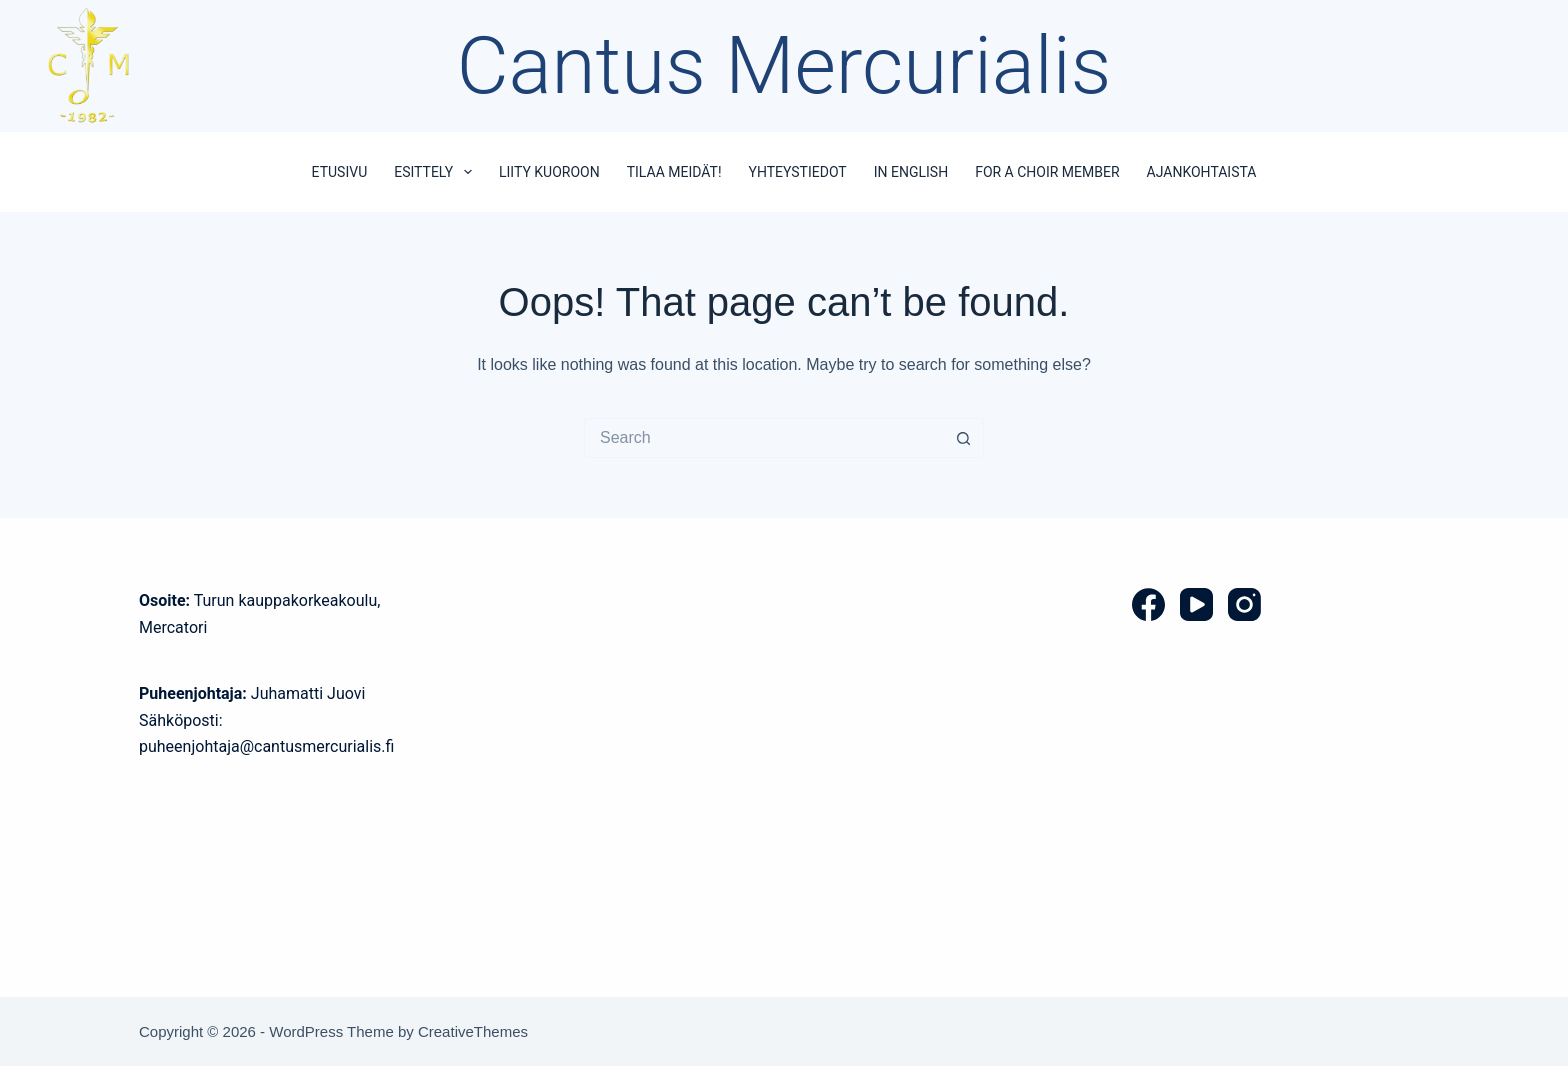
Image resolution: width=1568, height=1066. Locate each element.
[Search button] (964, 438)
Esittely (437, 172)
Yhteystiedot (798, 172)
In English (911, 172)
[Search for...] (764, 438)
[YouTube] (1196, 604)
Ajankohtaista (1202, 172)
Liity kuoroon (549, 172)
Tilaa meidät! (674, 172)
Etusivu (340, 172)
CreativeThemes (473, 1031)
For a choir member (1047, 172)
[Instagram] (1244, 604)
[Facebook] (1148, 604)
